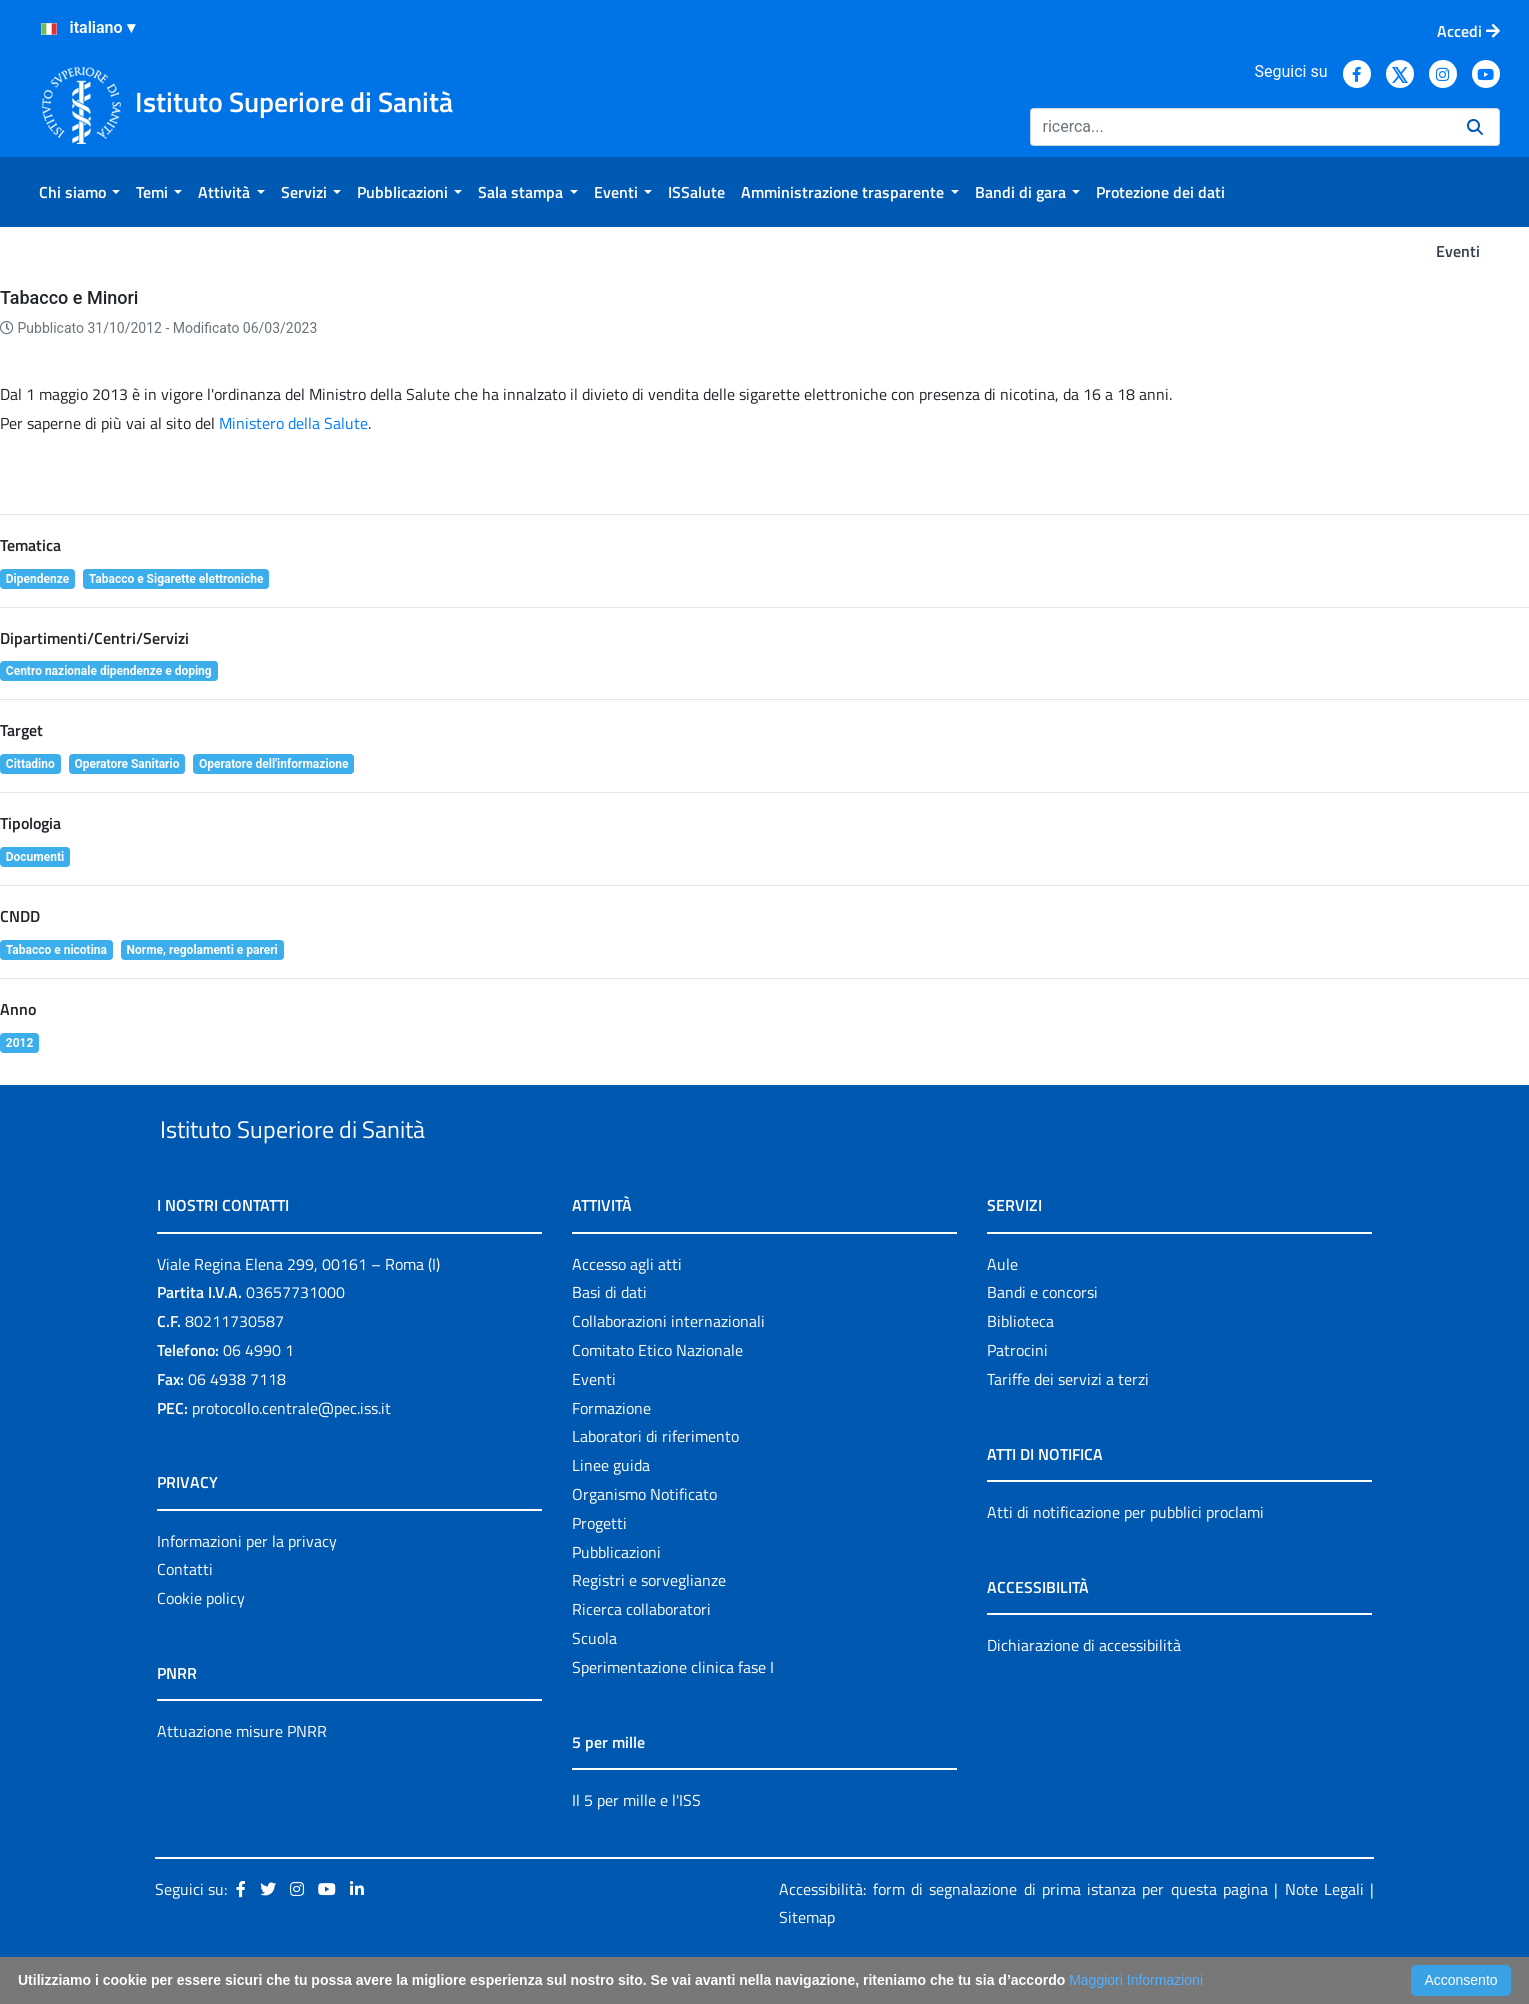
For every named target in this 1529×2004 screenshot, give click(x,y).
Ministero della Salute (293, 423)
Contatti (185, 1616)
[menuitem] (79, 192)
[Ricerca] (1240, 127)
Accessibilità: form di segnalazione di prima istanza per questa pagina (1023, 1935)
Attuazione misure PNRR (242, 1777)
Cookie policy (201, 1644)
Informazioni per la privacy (247, 1587)
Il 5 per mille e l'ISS (636, 1846)
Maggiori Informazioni (1136, 1980)
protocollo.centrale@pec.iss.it (291, 1454)
